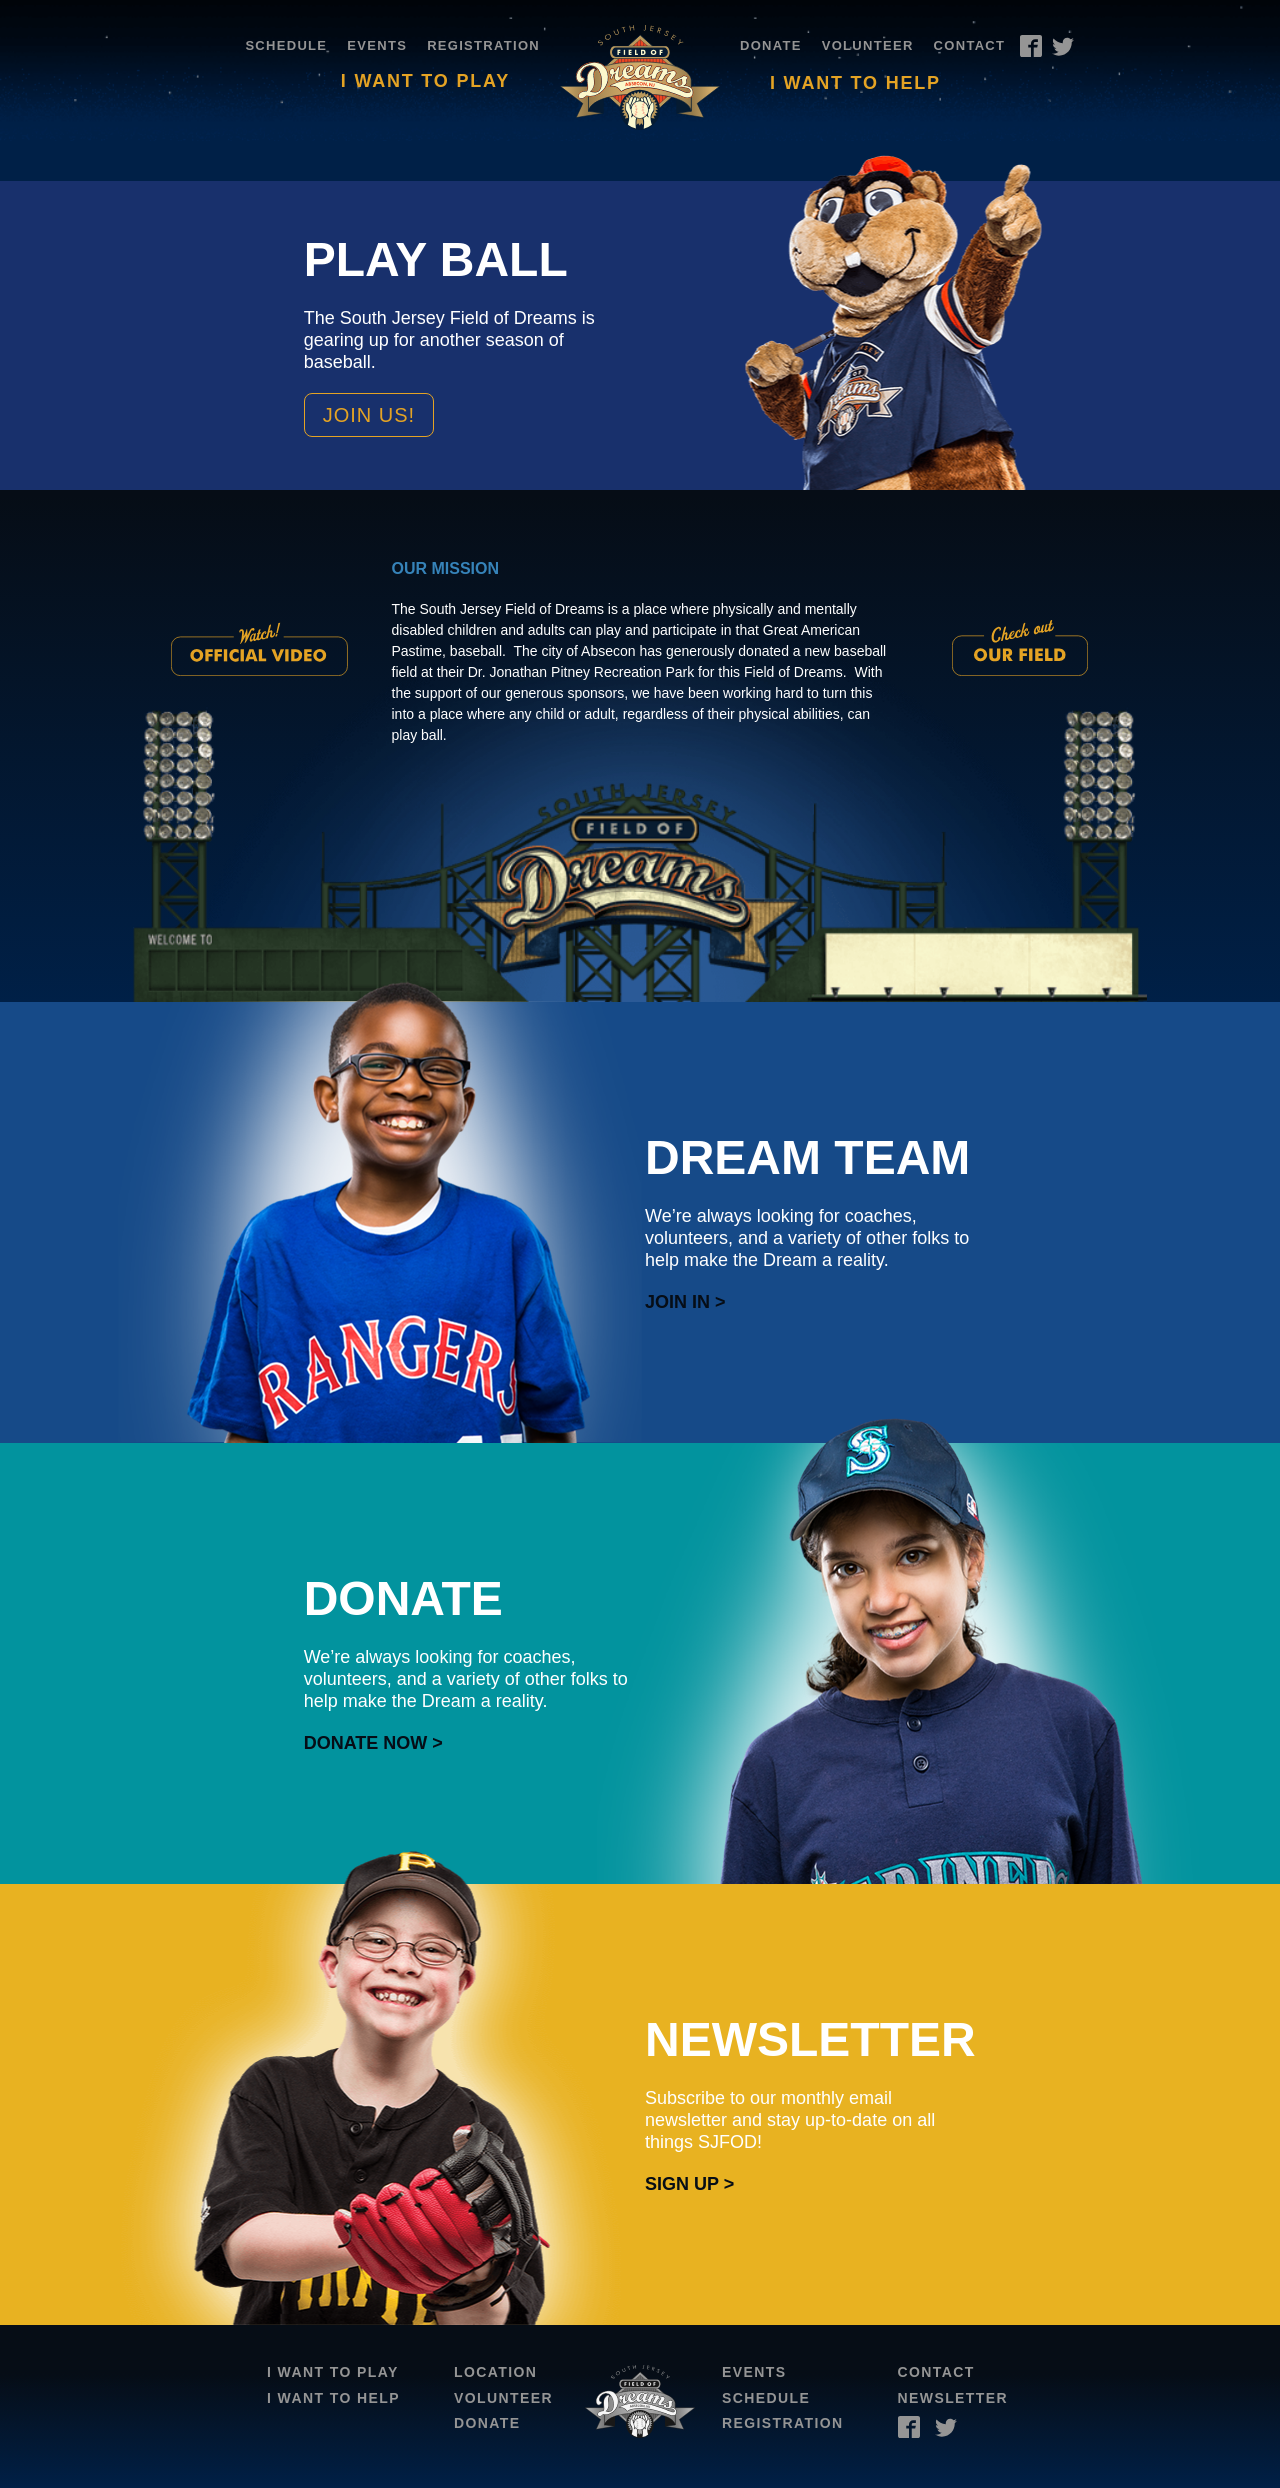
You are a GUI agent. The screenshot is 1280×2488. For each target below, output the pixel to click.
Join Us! (369, 415)
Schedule (286, 45)
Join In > (685, 1302)
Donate (771, 45)
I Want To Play (425, 81)
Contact (970, 45)
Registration (483, 45)
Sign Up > (689, 2184)
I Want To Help (855, 83)
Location (495, 2372)
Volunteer (868, 45)
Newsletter (953, 2398)
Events (377, 45)
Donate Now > (373, 1743)
